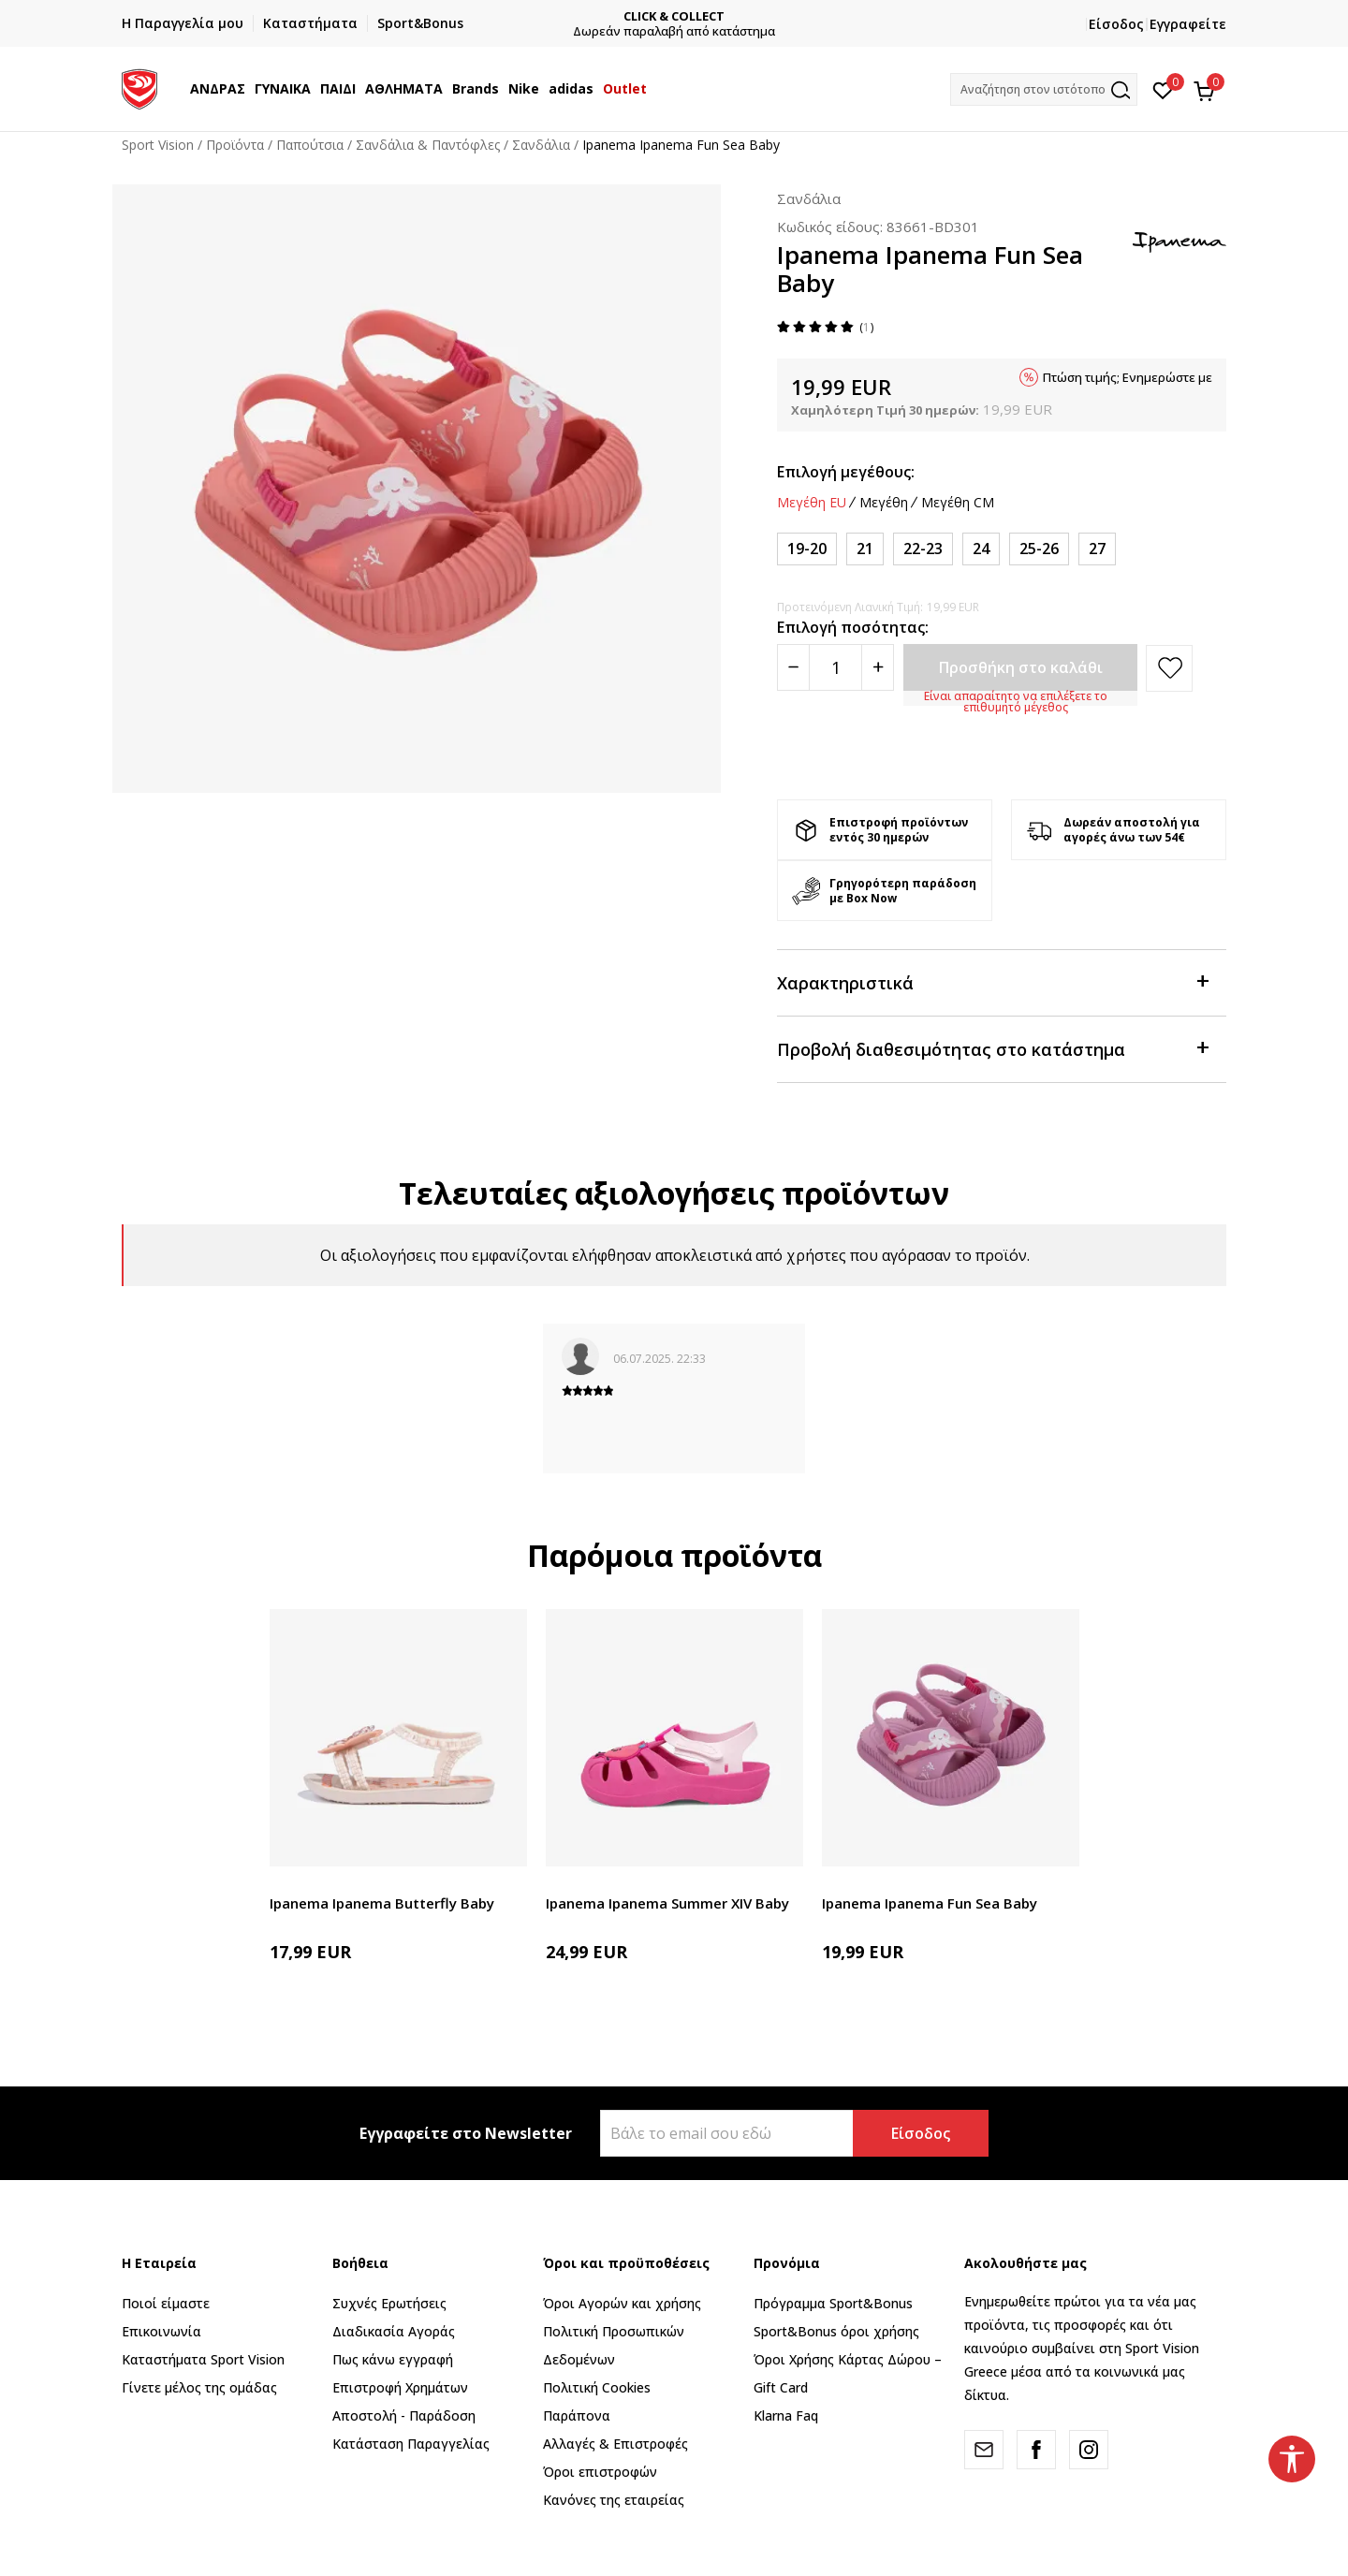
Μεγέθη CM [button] (957, 502)
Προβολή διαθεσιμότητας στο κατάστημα (992, 1048)
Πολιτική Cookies (597, 2387)
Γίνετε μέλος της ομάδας (199, 2387)
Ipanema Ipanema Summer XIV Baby (667, 1903)
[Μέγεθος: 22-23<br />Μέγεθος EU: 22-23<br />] (923, 549)
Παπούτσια (310, 145)
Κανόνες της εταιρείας (613, 2500)
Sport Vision (158, 145)
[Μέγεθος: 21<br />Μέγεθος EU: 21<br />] (865, 549)
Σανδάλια (541, 145)
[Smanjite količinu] (793, 667)
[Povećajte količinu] (877, 667)
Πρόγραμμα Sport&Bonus (833, 2303)
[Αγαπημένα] (1163, 89)
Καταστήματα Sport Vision (203, 2359)
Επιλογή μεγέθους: (846, 471)
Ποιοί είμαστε (166, 2303)
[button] (1043, 89)
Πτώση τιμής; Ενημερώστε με (1127, 377)
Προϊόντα (235, 145)
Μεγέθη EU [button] (811, 502)
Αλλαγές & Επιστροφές (615, 2443)
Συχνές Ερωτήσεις (389, 2303)
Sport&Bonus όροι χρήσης (836, 2331)
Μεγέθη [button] (883, 502)
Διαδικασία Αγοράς (393, 2331)
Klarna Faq (786, 2415)
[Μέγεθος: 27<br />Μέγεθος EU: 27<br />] (1097, 549)
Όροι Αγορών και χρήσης (622, 2303)
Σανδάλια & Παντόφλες (428, 145)
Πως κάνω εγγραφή (392, 2359)
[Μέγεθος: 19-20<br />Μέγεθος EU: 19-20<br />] (807, 549)
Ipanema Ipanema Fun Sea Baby (929, 1903)
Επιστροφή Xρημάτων (400, 2387)
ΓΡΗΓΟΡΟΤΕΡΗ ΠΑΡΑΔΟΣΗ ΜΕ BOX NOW (507, 16)
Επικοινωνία (161, 2331)
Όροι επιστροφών (600, 2472)
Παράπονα (576, 2415)
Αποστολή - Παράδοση (404, 2415)
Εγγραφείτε (1188, 24)
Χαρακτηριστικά (992, 981)
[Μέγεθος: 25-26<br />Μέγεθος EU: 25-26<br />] (1039, 549)
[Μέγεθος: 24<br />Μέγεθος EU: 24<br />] (981, 549)
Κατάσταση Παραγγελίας (411, 2443)
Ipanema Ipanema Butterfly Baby (382, 1903)
